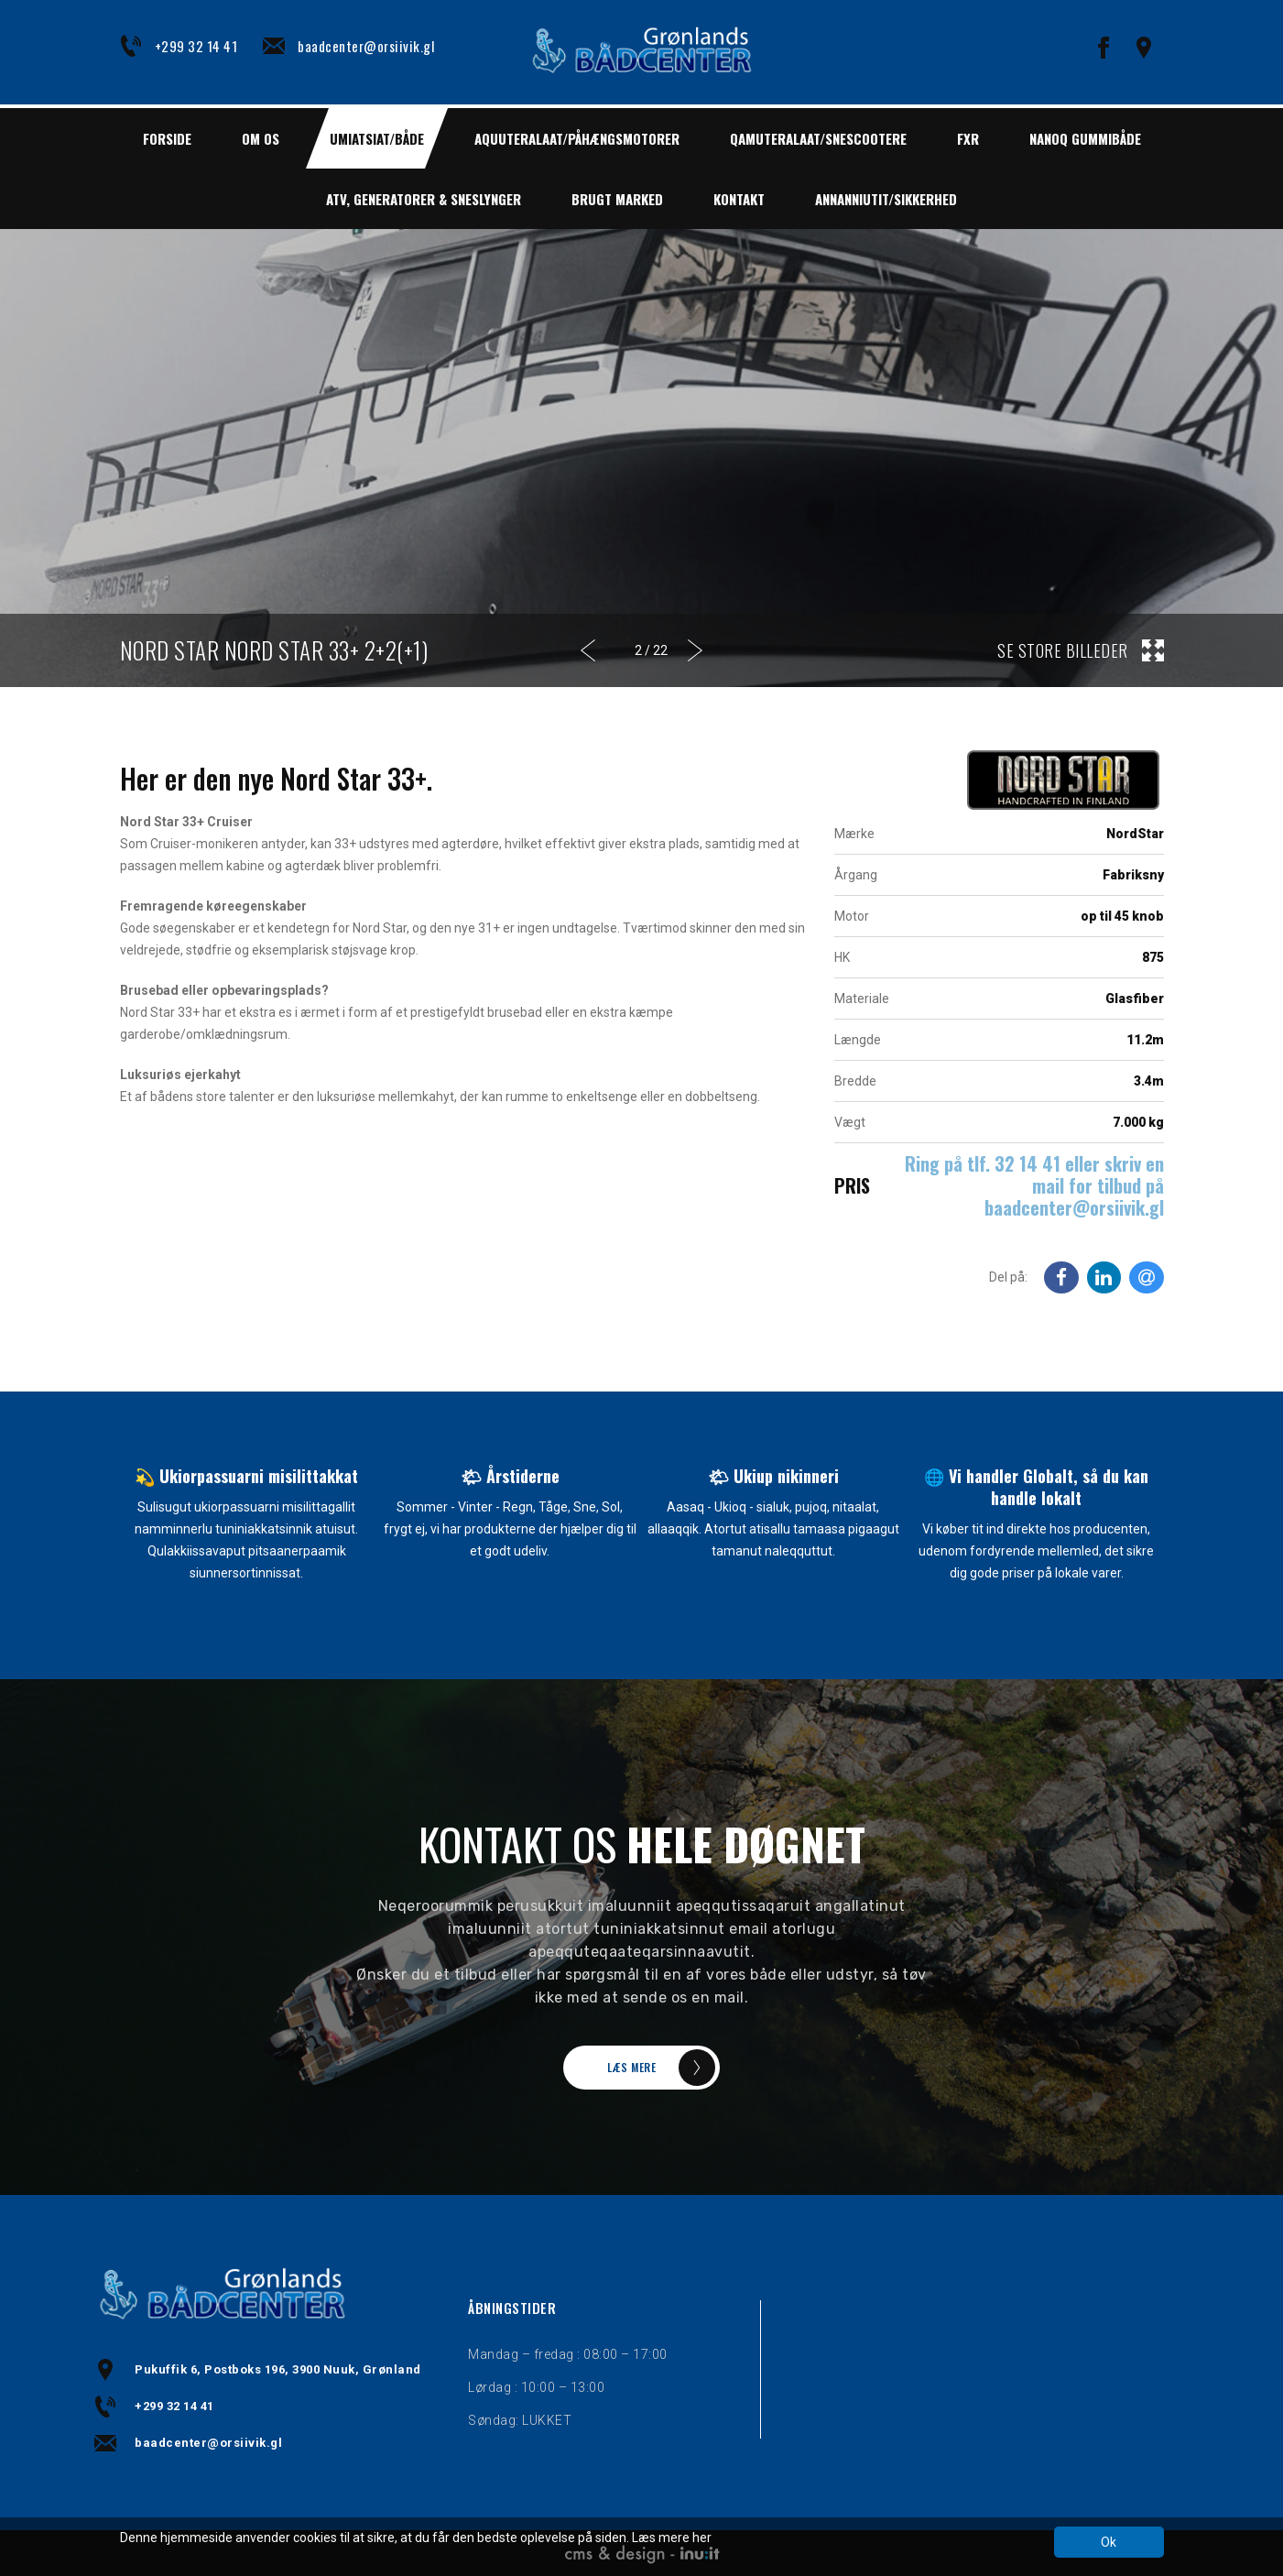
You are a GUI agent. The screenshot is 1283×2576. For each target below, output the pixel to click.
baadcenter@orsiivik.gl (366, 46)
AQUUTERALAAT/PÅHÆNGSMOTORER (577, 138)
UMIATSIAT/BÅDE (377, 138)
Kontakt (739, 199)
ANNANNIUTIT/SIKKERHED (886, 199)
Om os (260, 138)
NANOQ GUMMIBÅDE (1085, 138)
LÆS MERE (631, 2067)
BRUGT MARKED (617, 199)
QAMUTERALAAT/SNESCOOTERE (818, 138)
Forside (167, 138)
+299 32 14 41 (196, 46)
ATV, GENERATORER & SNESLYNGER (423, 199)
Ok (1108, 2542)
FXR (968, 138)
